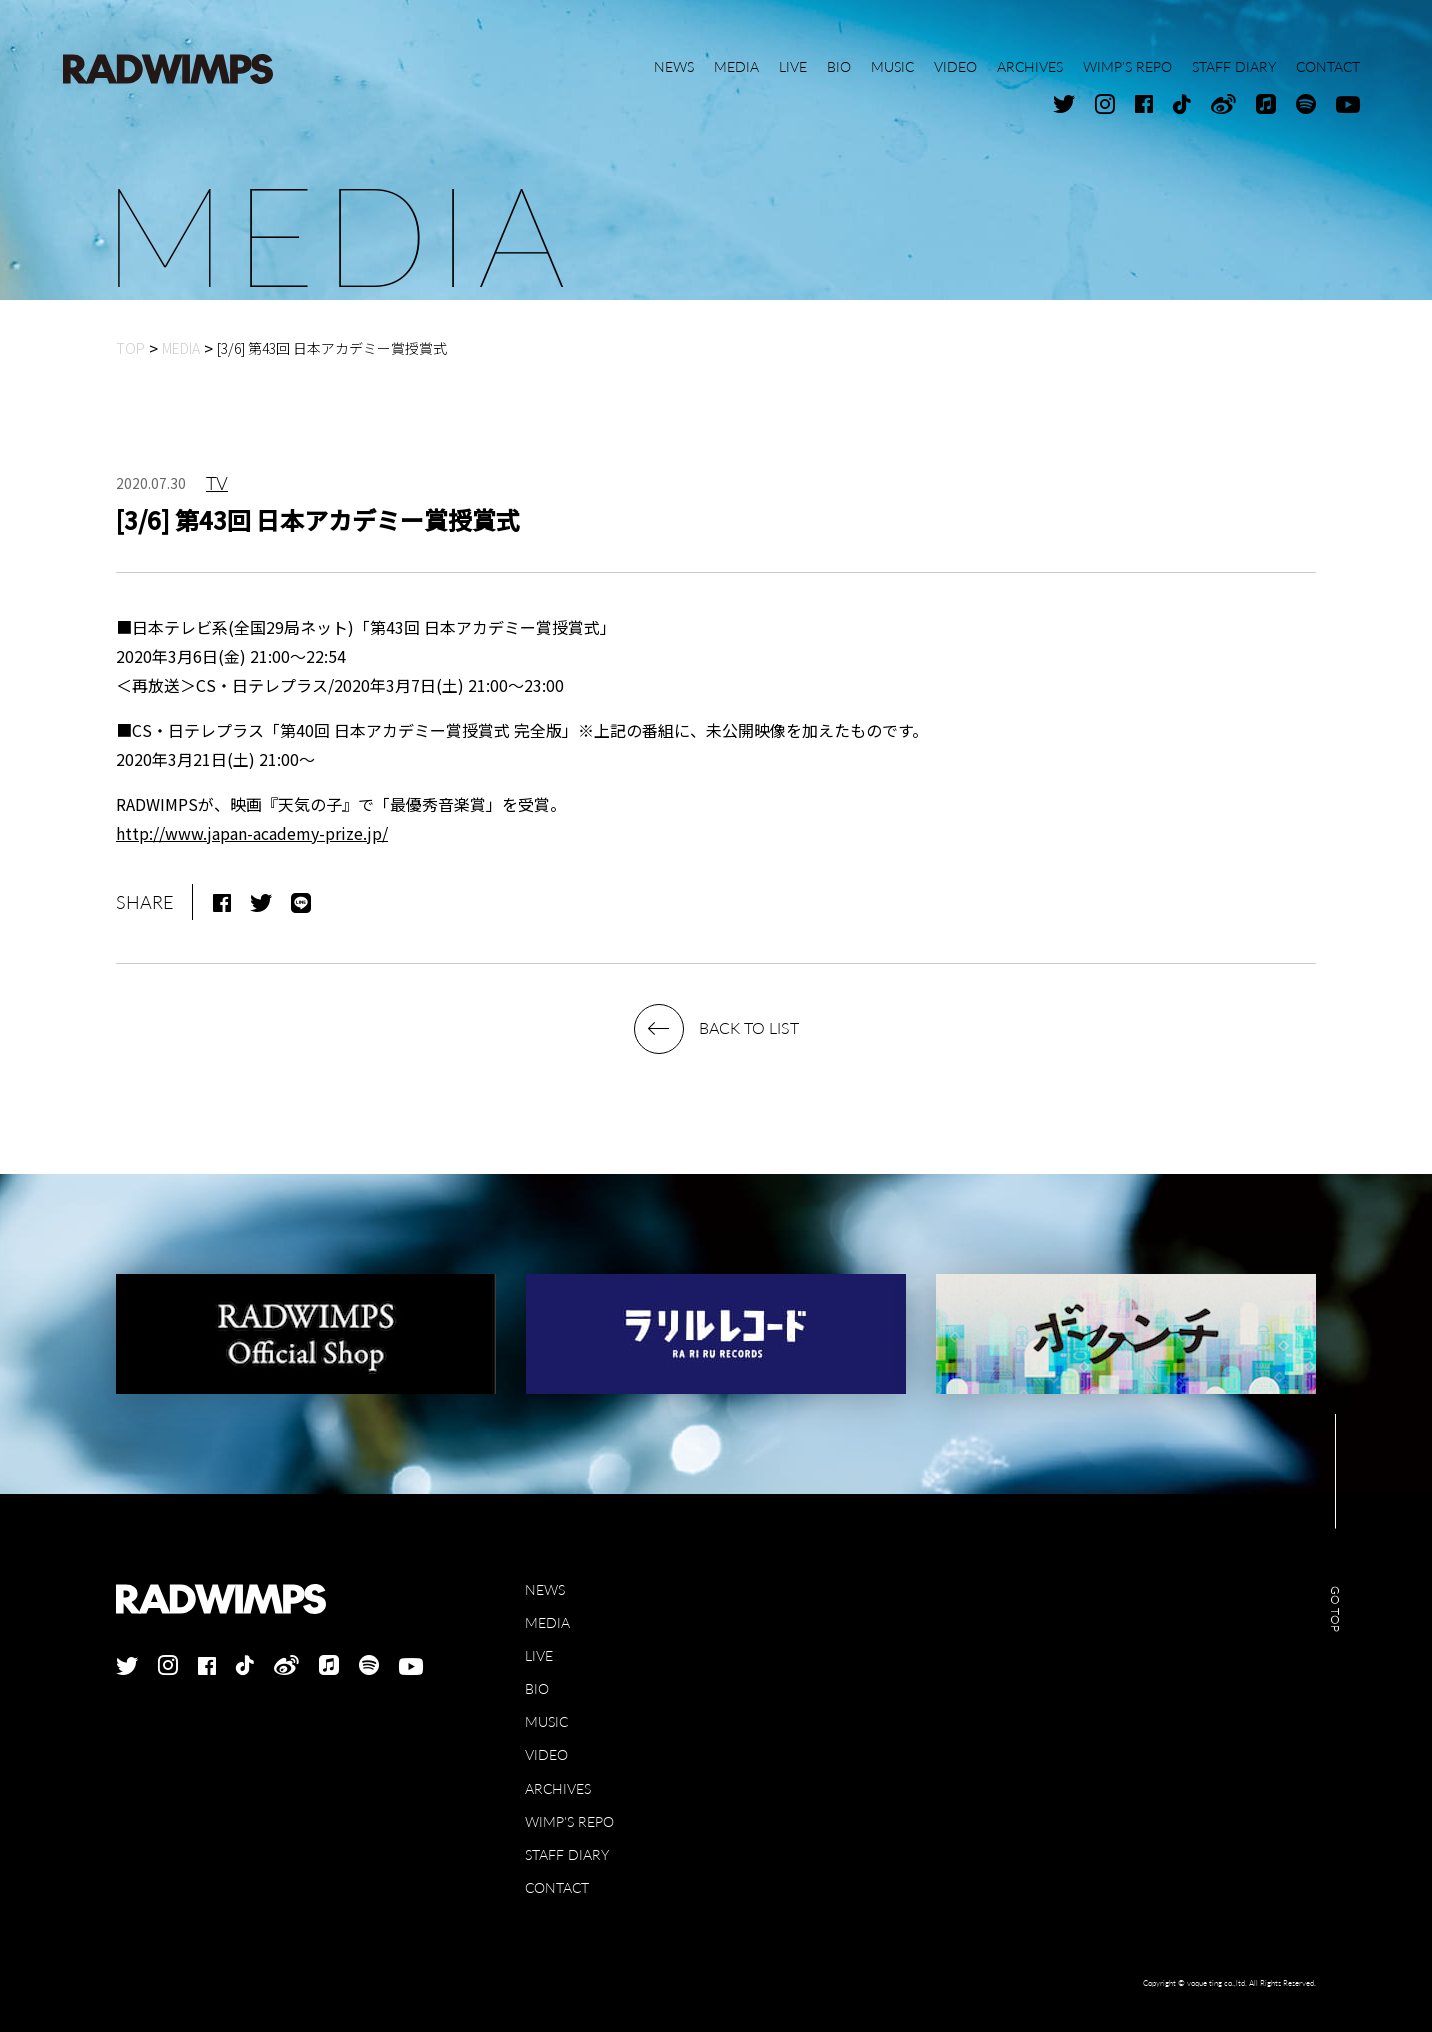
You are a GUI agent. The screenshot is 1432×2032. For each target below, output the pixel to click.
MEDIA (547, 1622)
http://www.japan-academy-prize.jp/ (252, 833)
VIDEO (546, 1754)
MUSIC (546, 1721)
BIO (537, 1688)
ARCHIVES (558, 1788)
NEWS (545, 1589)
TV (217, 483)
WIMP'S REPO (569, 1821)
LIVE (539, 1655)
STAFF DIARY (567, 1854)
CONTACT (557, 1887)
